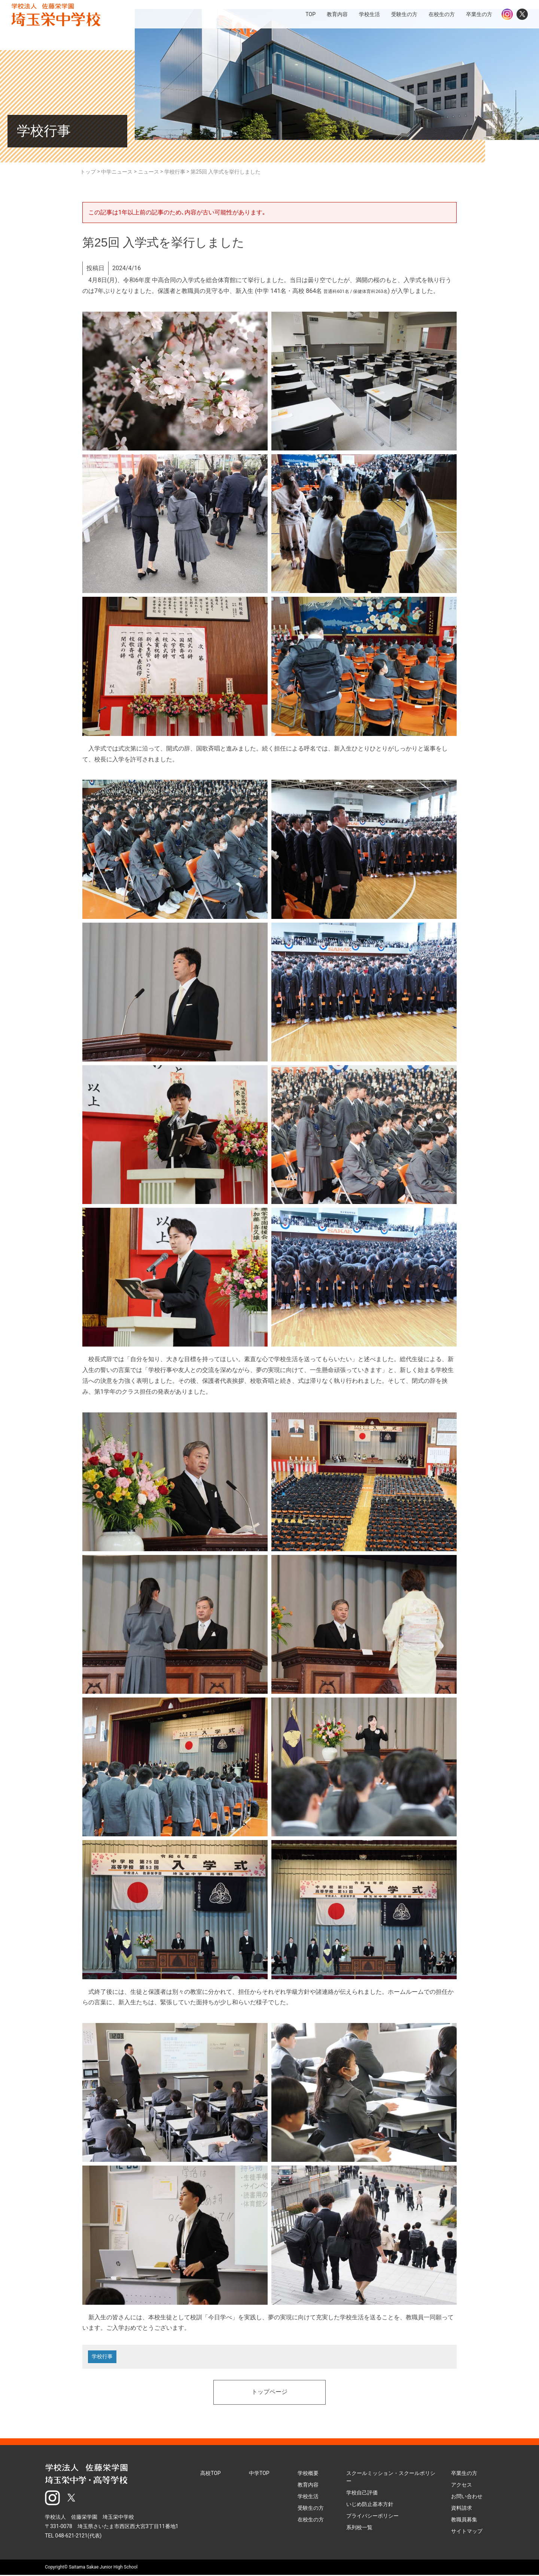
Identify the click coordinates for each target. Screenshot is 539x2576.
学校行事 (102, 2357)
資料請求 (461, 2509)
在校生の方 (311, 2520)
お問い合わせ (466, 2497)
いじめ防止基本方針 (369, 2505)
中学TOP (259, 2474)
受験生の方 (311, 2509)
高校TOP (210, 2474)
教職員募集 (464, 2520)
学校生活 (308, 2497)
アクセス (461, 2485)
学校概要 (308, 2474)
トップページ (269, 2393)
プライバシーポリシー (372, 2517)
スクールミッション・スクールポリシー (390, 2478)
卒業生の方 (464, 2474)
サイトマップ (466, 2532)
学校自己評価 (362, 2493)
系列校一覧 (359, 2528)
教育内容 (308, 2485)
